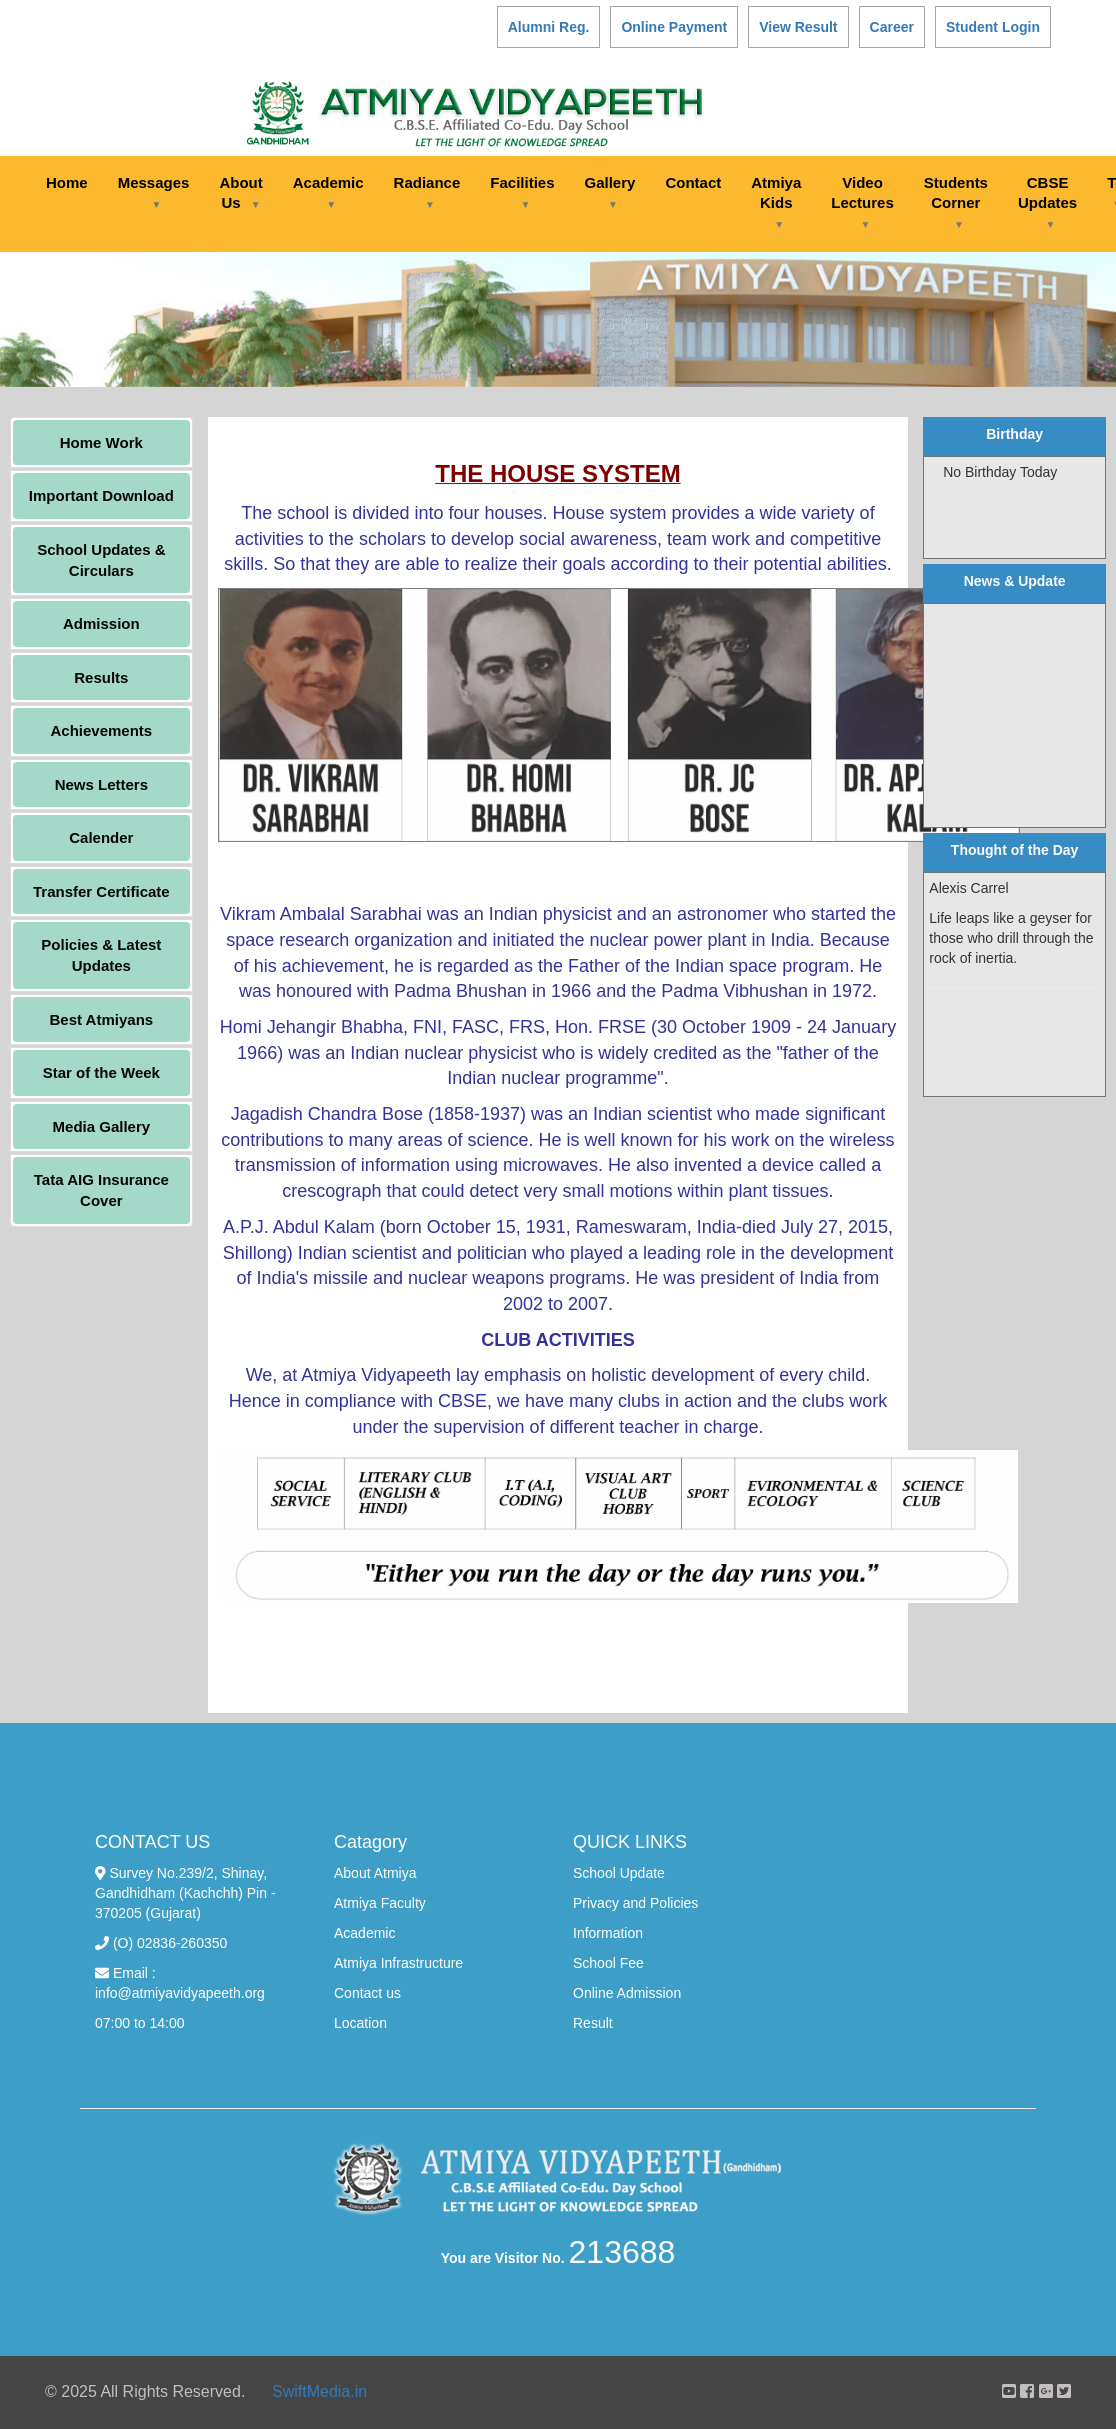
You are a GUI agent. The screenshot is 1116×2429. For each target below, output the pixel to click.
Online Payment (674, 27)
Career (892, 27)
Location (360, 2023)
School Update (619, 1873)
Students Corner (956, 202)
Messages (154, 192)
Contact (693, 182)
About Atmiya (375, 1873)
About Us (240, 192)
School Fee (608, 1963)
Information (608, 1933)
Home (67, 182)
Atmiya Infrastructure (398, 1963)
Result (593, 2023)
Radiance (427, 192)
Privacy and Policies (635, 1903)
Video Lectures (862, 202)
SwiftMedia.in (319, 2391)
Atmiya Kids (776, 202)
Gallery (610, 192)
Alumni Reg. (549, 27)
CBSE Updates (1047, 202)
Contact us (367, 1993)
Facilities (522, 192)
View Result (798, 27)
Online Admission (627, 1993)
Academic (328, 192)
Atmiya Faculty (380, 1903)
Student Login (993, 27)
